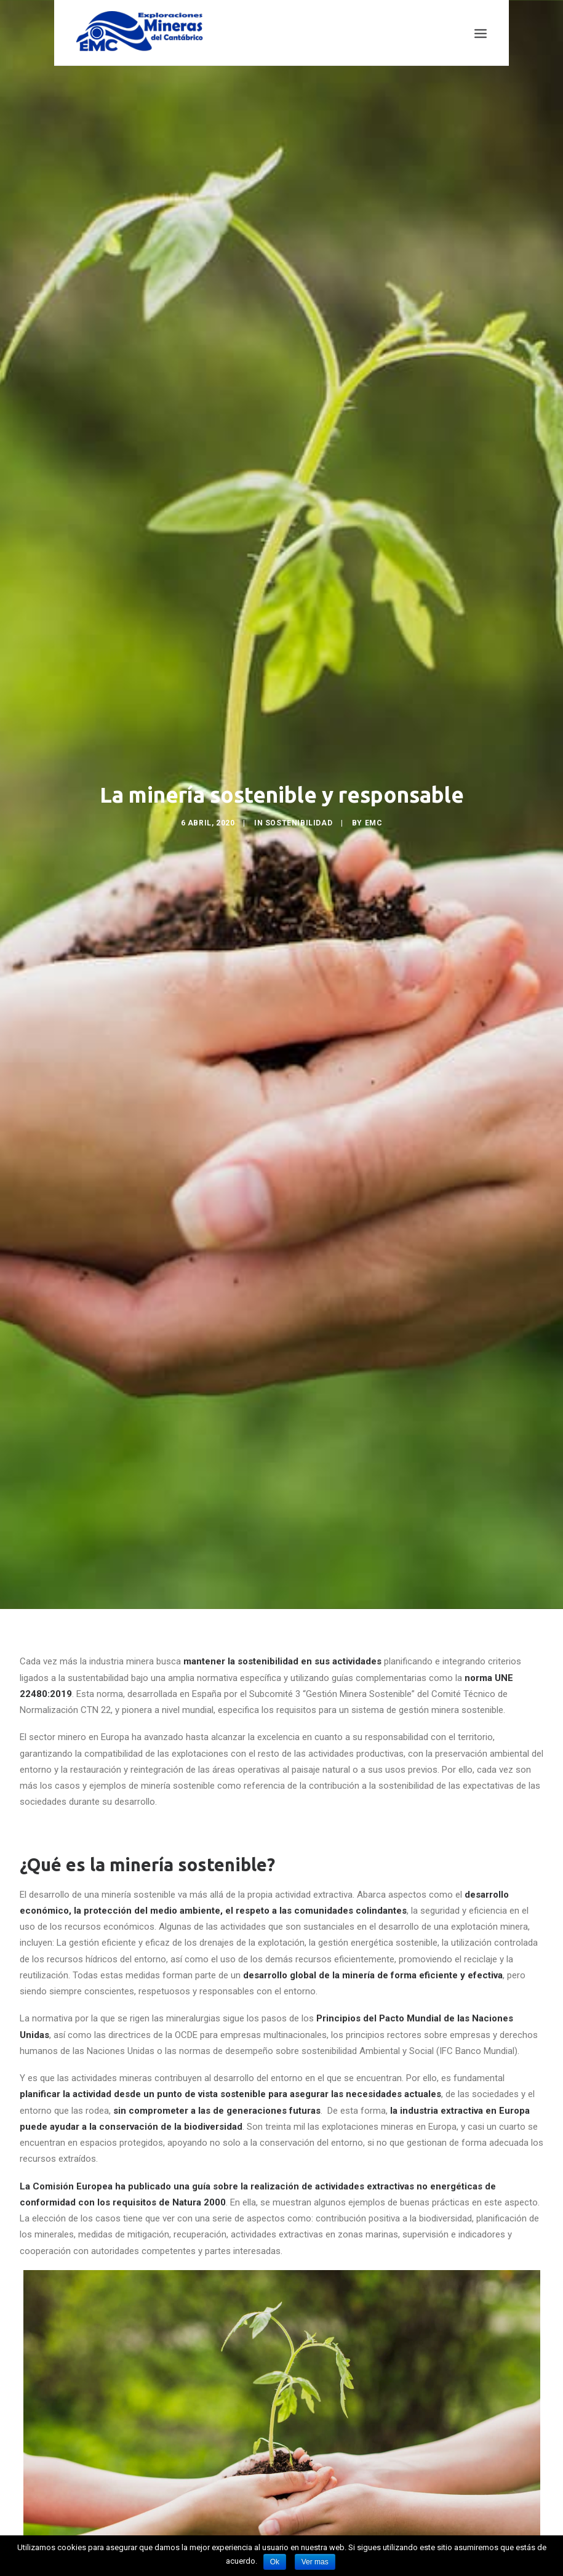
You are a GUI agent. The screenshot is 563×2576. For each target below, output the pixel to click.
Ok (274, 2562)
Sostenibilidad (298, 794)
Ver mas (315, 2562)
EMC (374, 794)
